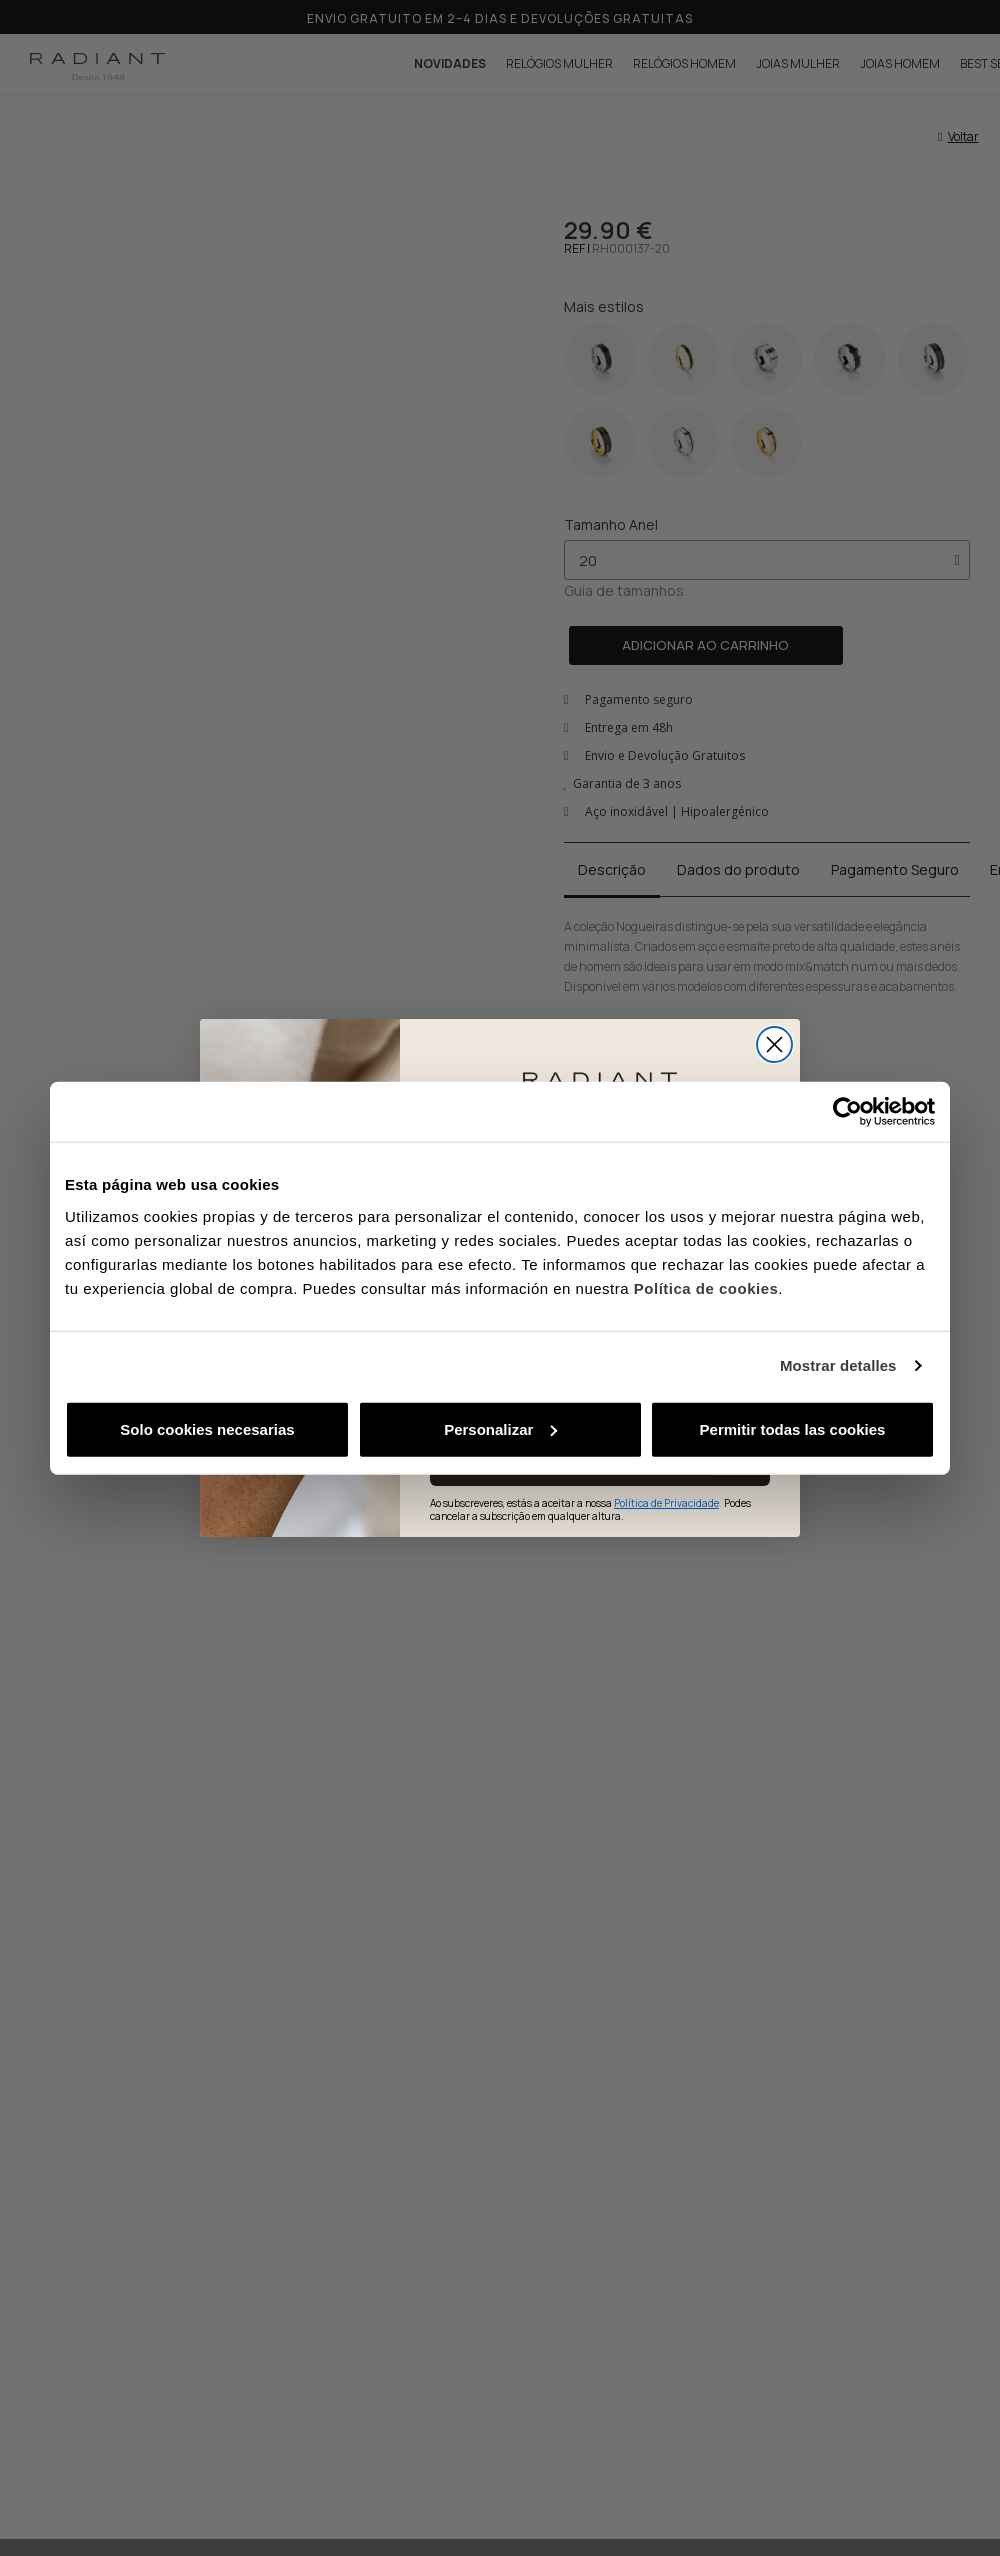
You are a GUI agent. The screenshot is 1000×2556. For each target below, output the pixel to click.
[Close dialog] (774, 1044)
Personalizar (500, 1428)
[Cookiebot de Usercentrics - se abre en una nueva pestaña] (847, 1112)
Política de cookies (706, 1287)
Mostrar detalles (838, 1365)
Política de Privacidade (666, 1503)
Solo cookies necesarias (207, 1428)
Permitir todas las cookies (793, 1428)
